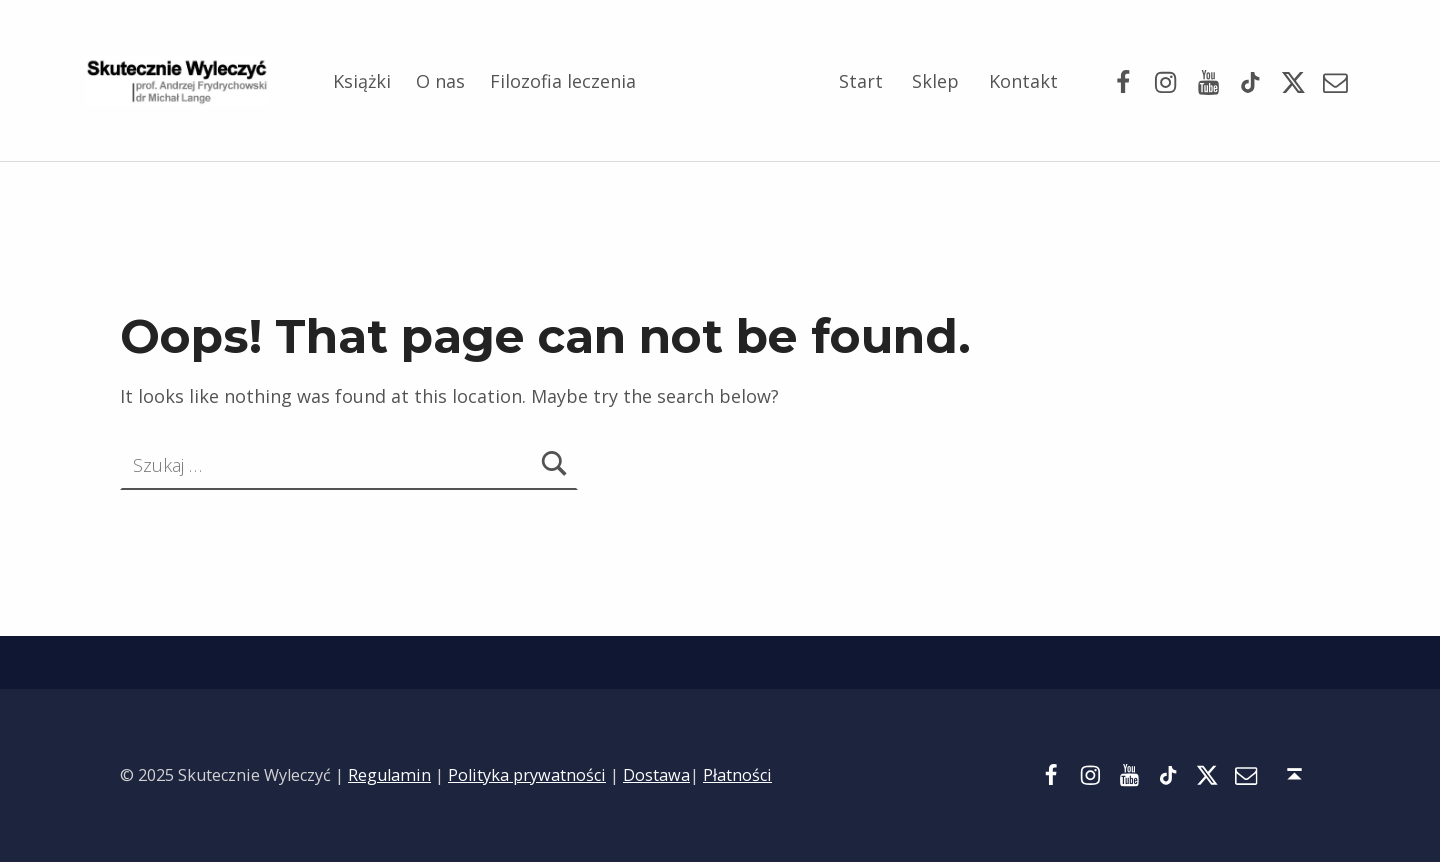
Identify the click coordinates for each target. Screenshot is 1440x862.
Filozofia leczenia (563, 81)
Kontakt (1023, 81)
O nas (440, 81)
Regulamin (389, 775)
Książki (362, 81)
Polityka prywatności (527, 775)
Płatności (737, 775)
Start (861, 81)
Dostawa (656, 775)
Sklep (935, 81)
